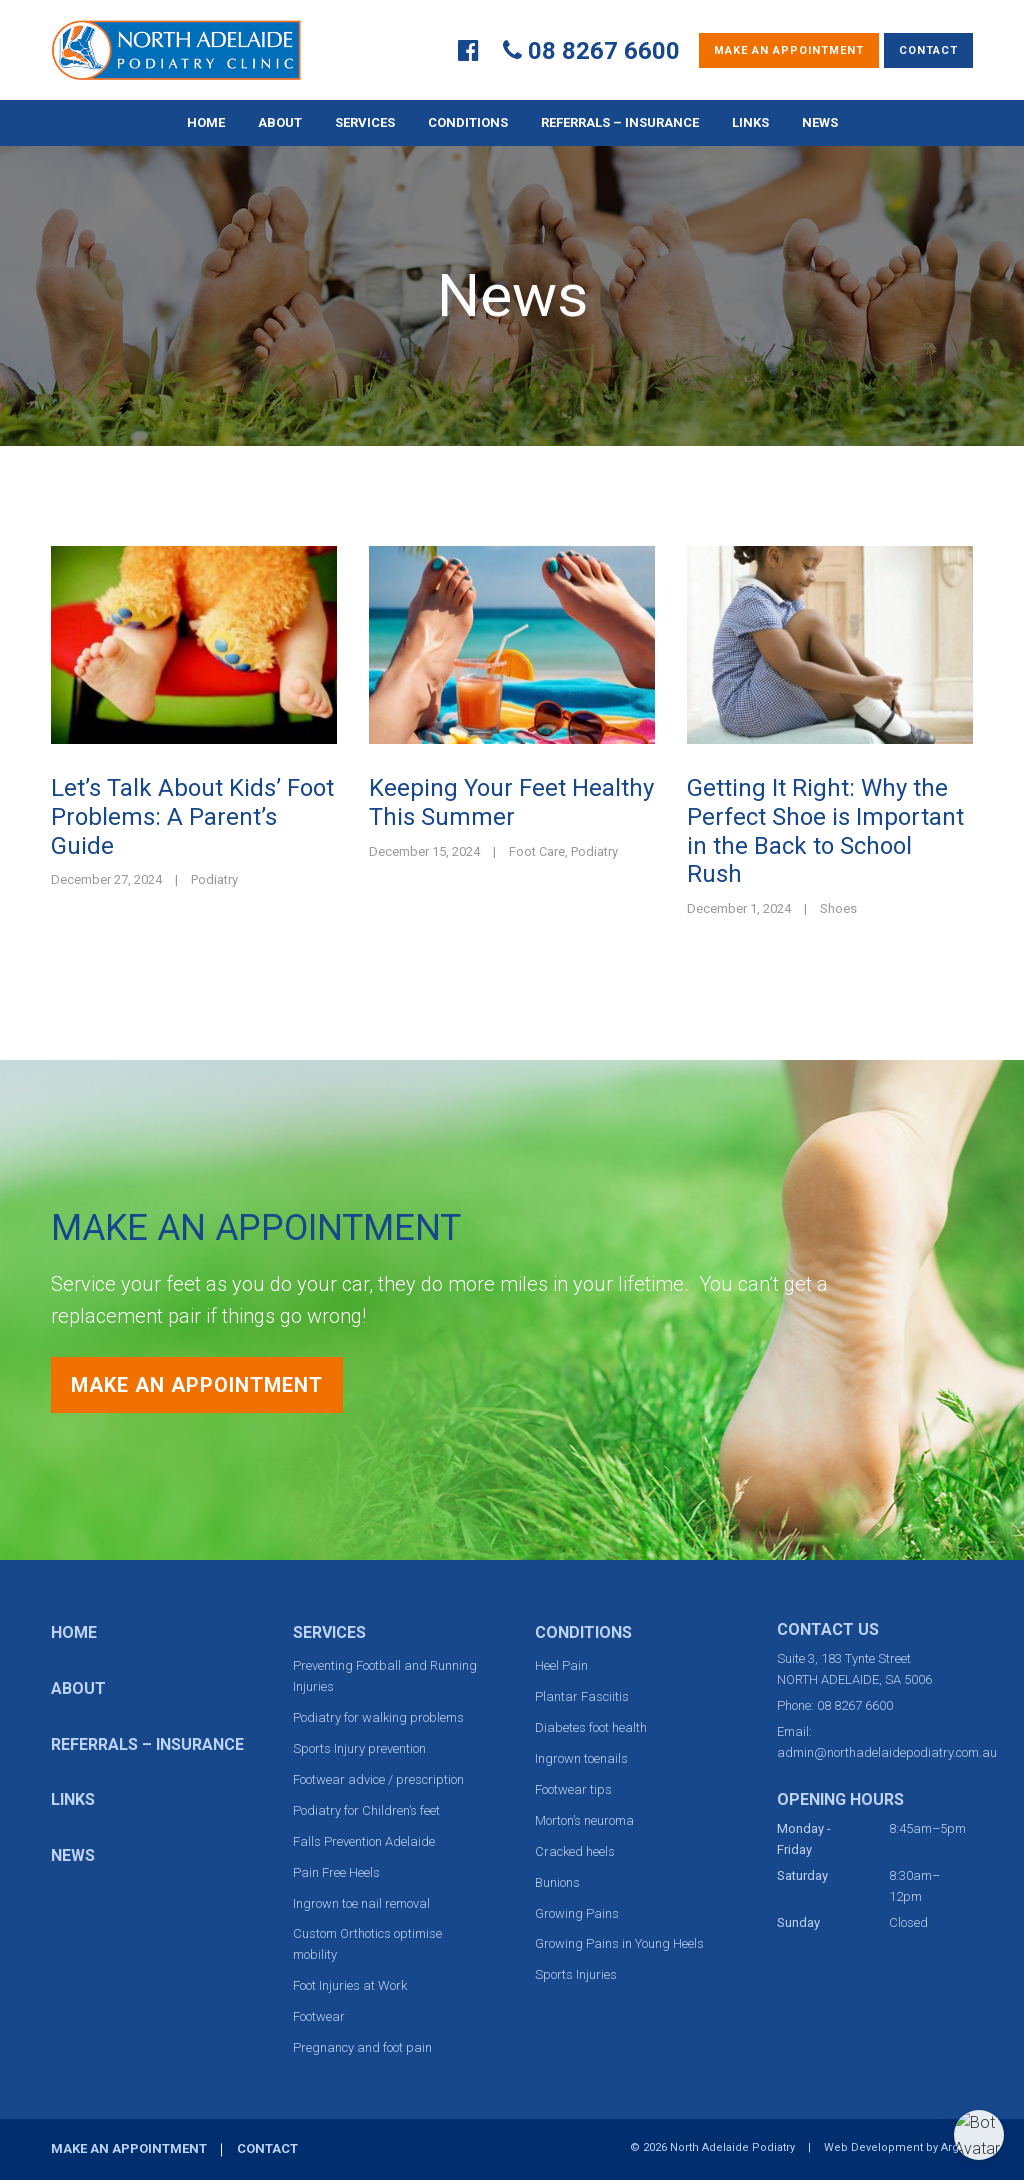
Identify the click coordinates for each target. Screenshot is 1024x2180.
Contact (928, 50)
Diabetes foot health (591, 1727)
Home (206, 122)
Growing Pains (577, 1913)
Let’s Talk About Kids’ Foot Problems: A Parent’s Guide (192, 817)
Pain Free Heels (336, 1872)
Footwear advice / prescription (378, 1779)
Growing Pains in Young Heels (619, 1943)
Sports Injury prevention (359, 1748)
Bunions (557, 1882)
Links (750, 122)
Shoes (838, 908)
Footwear (319, 2016)
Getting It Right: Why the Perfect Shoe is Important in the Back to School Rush (825, 831)
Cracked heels (575, 1851)
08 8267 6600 (604, 51)
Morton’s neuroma (584, 1820)
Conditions (468, 122)
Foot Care (537, 851)
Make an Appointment (789, 50)
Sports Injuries (576, 1974)
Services (365, 122)
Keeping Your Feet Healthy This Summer (511, 802)
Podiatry (214, 879)
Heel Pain (561, 1665)
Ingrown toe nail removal (361, 1903)
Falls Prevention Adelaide (364, 1841)
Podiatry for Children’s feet (366, 1810)
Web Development (873, 2147)
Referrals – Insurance (620, 122)
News (820, 122)
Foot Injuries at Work (350, 1985)
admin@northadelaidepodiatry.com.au (887, 1752)
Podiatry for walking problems (378, 1717)
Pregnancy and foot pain (362, 2047)
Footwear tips (573, 1789)
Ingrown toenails (581, 1758)
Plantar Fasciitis (582, 1696)
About (280, 122)
